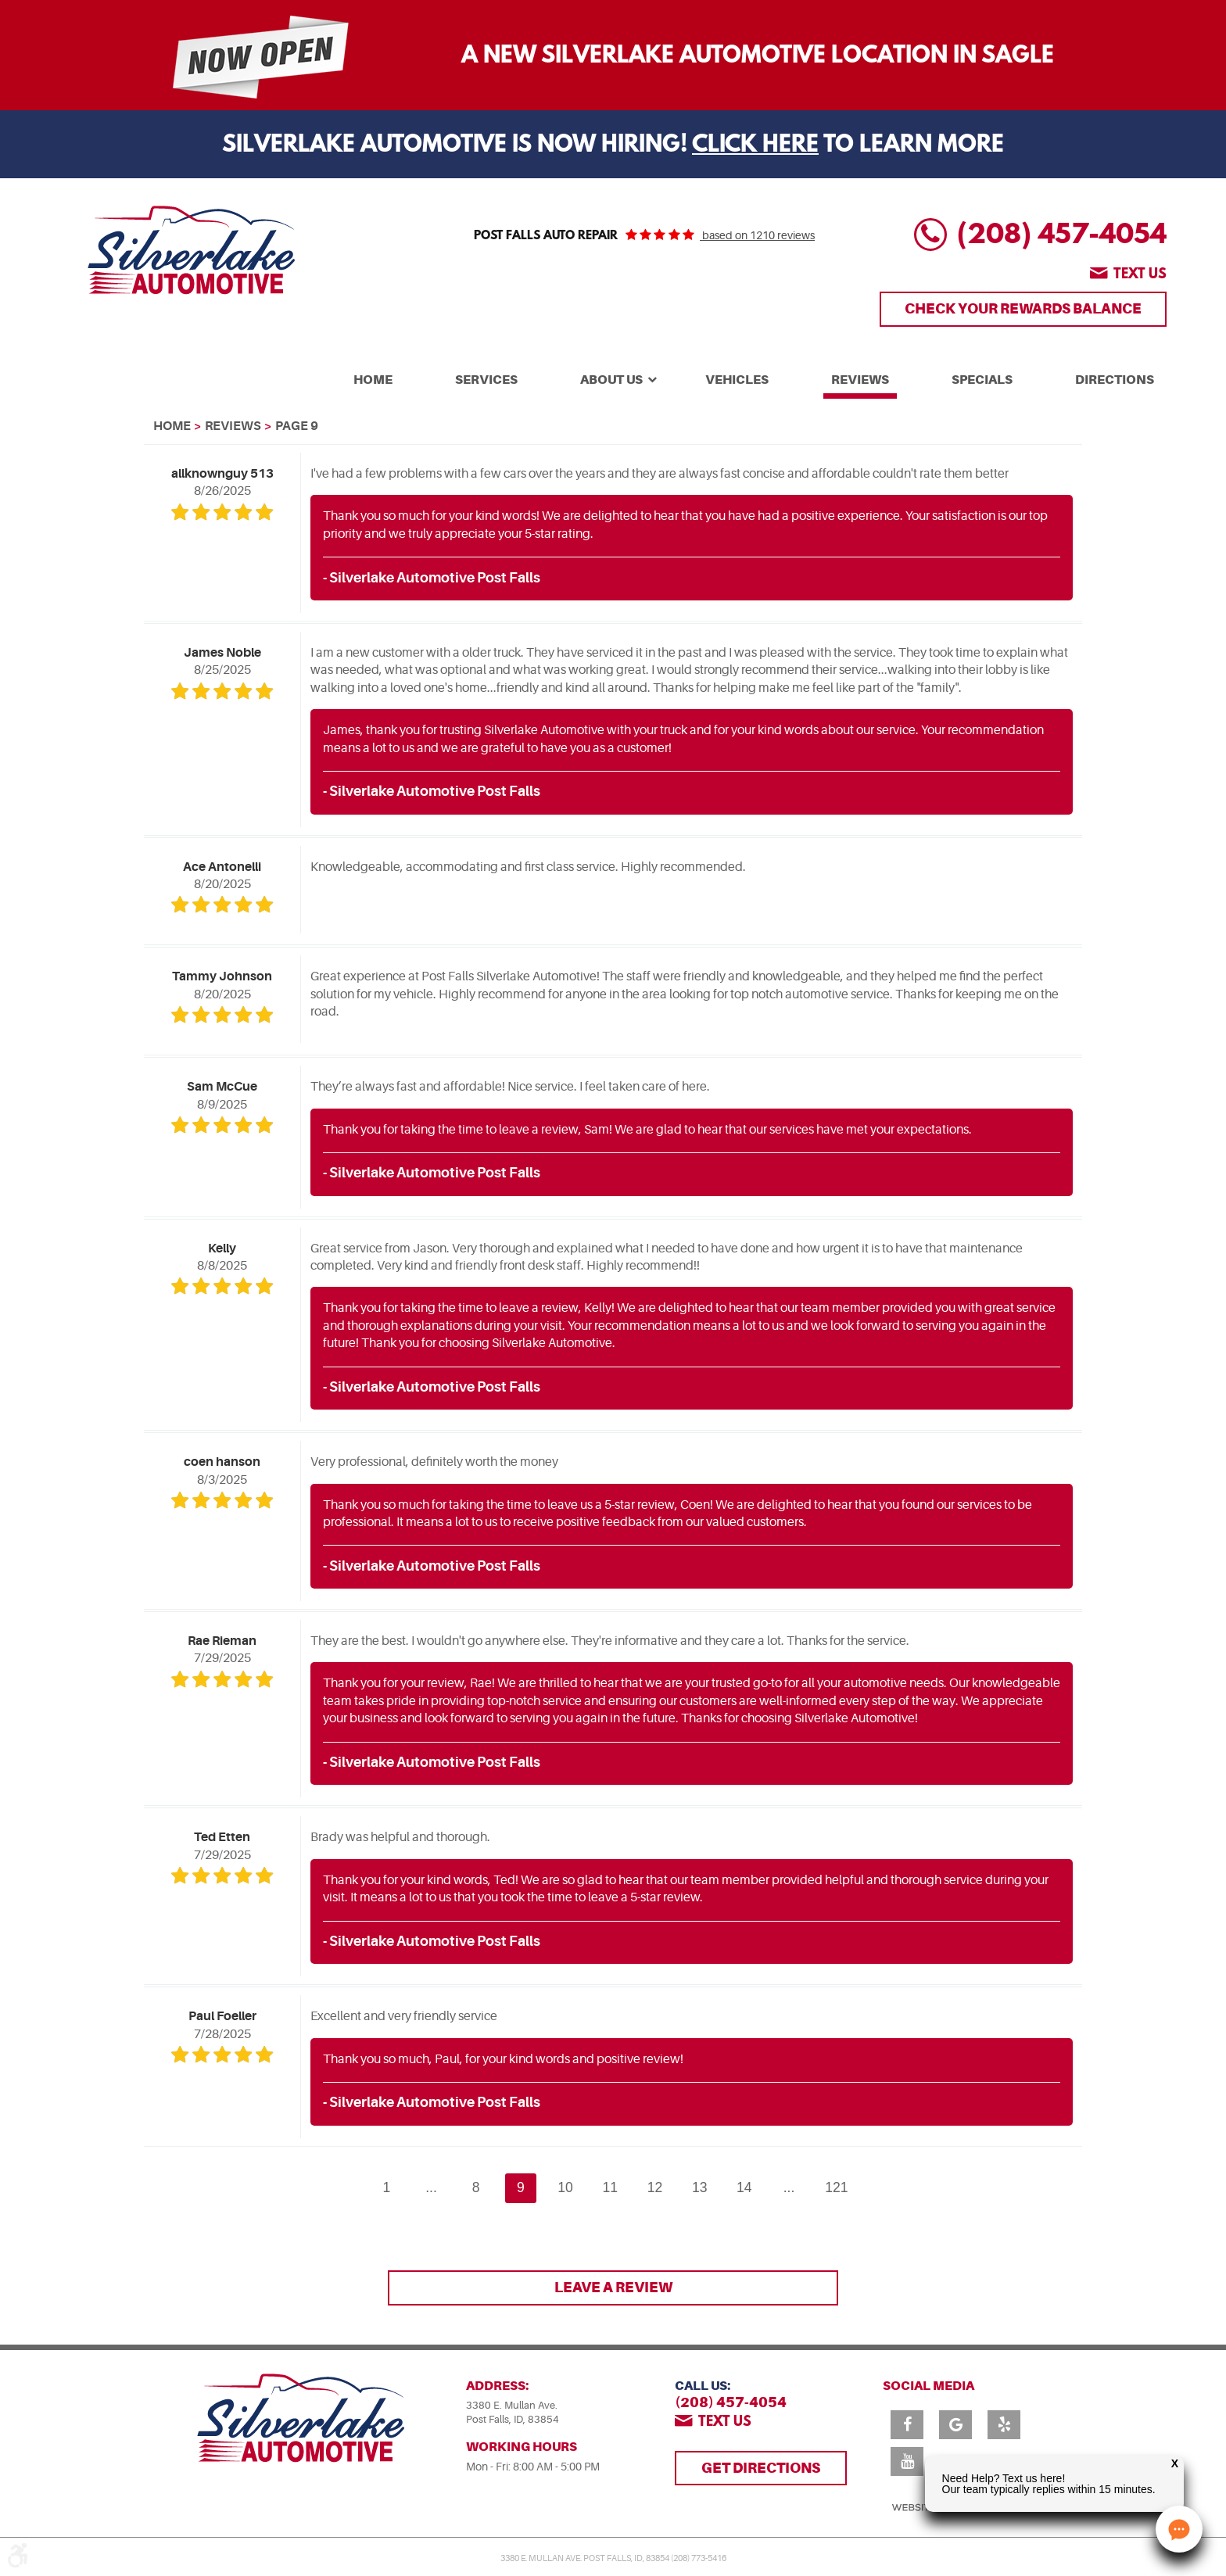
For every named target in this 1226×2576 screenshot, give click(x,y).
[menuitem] (373, 377)
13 (700, 2187)
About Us (611, 379)
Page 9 (296, 426)
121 (836, 2187)
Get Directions (760, 2468)
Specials (982, 379)
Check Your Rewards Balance (1023, 308)
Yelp (1004, 2424)
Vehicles (737, 379)
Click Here (755, 146)
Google (955, 2424)
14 (744, 2187)
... (431, 2187)
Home (373, 379)
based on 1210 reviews (757, 235)
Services (486, 379)
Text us (1140, 275)
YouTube (907, 2461)
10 (565, 2187)
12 (655, 2187)
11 (610, 2187)
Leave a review (613, 2287)
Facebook (907, 2424)
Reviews (860, 379)
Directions (1114, 379)
